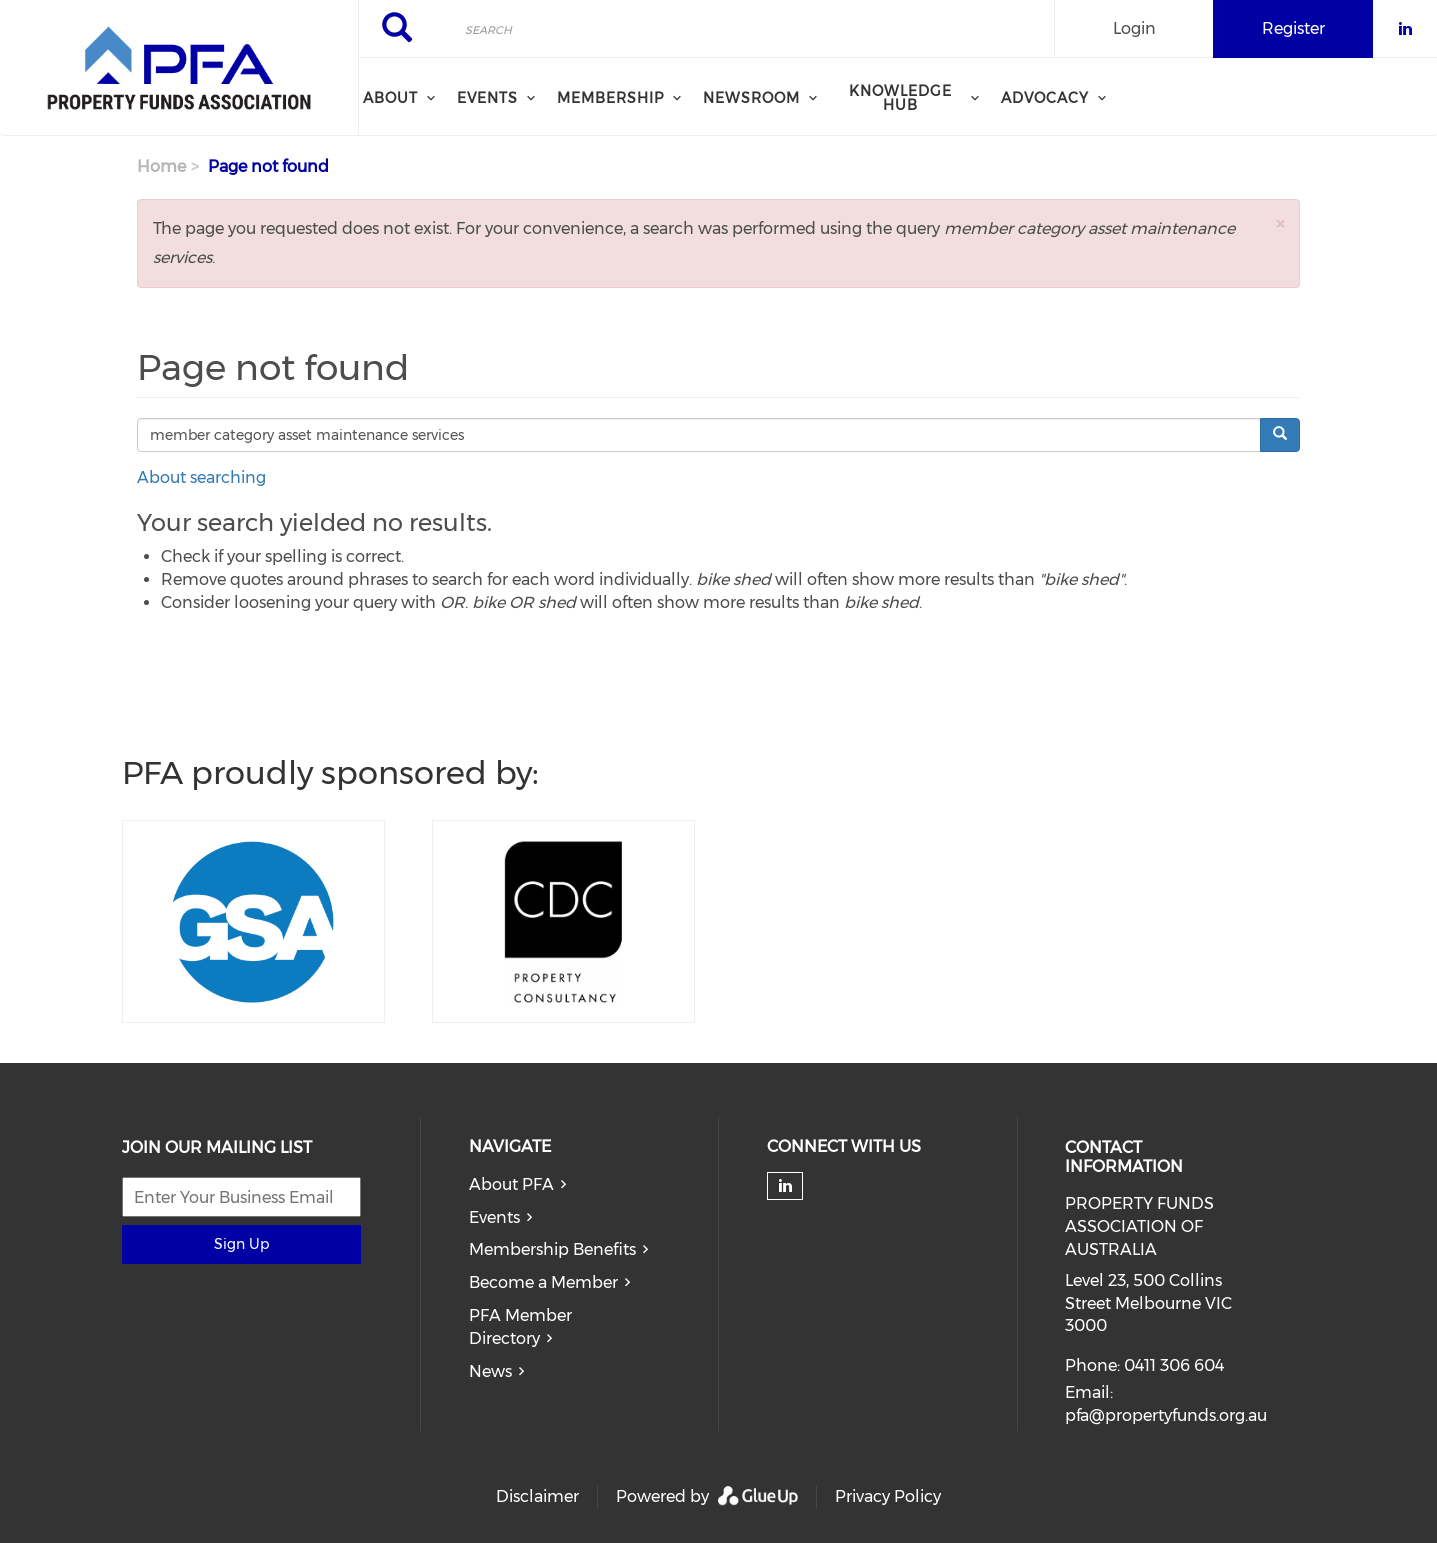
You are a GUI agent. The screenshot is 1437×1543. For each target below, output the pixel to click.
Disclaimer (537, 1496)
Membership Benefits (552, 1249)
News (490, 1371)
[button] (1280, 223)
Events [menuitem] (487, 98)
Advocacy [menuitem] (1045, 98)
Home (161, 166)
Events (494, 1217)
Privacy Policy (888, 1496)
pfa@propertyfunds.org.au (1166, 1415)
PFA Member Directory (520, 1327)
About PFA (511, 1184)
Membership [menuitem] (610, 98)
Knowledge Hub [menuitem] (900, 98)
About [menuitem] (390, 98)
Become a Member (543, 1282)
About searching (201, 477)
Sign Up (241, 1244)
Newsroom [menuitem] (751, 98)
